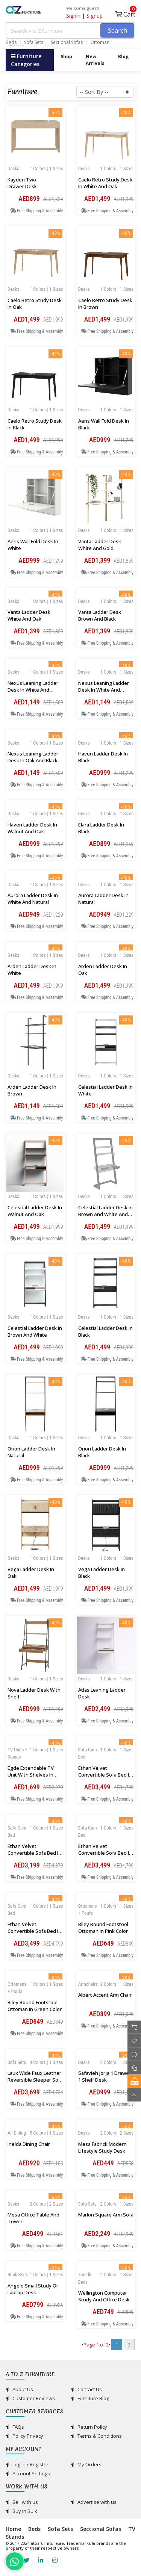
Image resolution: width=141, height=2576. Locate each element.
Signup (94, 15)
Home (13, 2528)
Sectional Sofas (67, 42)
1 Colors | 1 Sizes (46, 168)
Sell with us (22, 2502)
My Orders (86, 2464)
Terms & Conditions (96, 2435)
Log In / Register (27, 2464)
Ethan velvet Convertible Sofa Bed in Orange (105, 1775)
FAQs (15, 2426)
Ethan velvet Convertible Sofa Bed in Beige (34, 1931)
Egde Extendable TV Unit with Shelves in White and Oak (31, 1775)
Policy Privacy (24, 2435)
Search (117, 30)
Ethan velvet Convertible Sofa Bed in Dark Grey (105, 1853)
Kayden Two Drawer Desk (22, 183)
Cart (125, 13)
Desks (13, 168)
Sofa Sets (33, 42)
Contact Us (86, 2389)
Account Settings (28, 2473)
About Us (19, 2389)
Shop (66, 56)
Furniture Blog (90, 2398)
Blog (123, 56)
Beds (11, 42)
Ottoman (99, 42)
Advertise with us (94, 2502)
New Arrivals (95, 59)
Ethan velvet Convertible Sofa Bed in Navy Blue (34, 1853)
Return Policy (89, 2426)
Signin (73, 15)
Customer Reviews (30, 2398)
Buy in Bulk (21, 2511)
